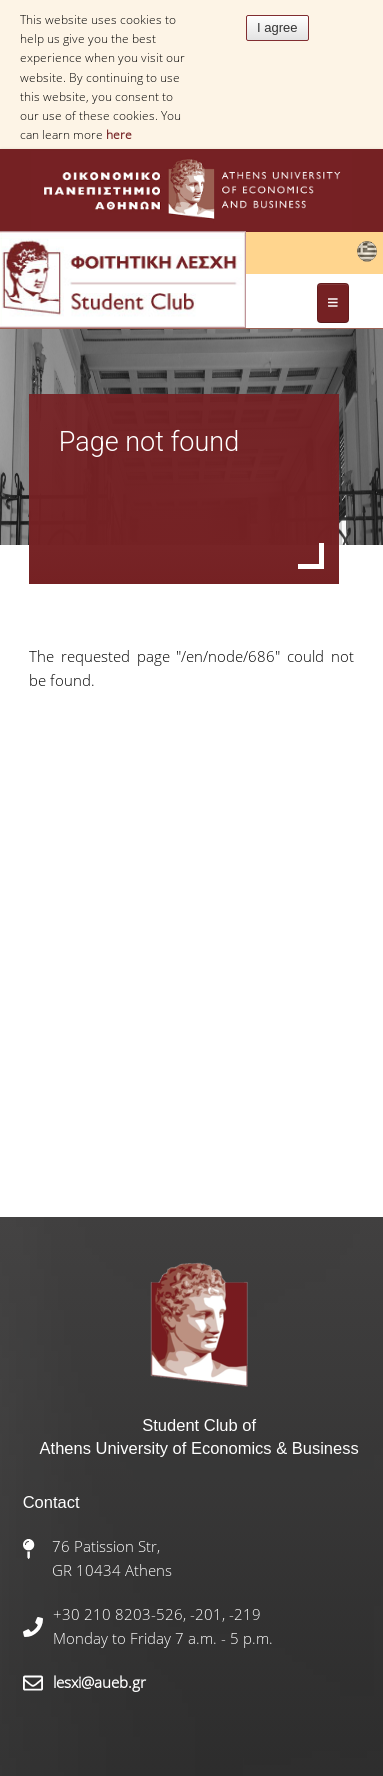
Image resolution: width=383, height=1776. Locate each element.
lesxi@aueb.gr (99, 1682)
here (119, 134)
